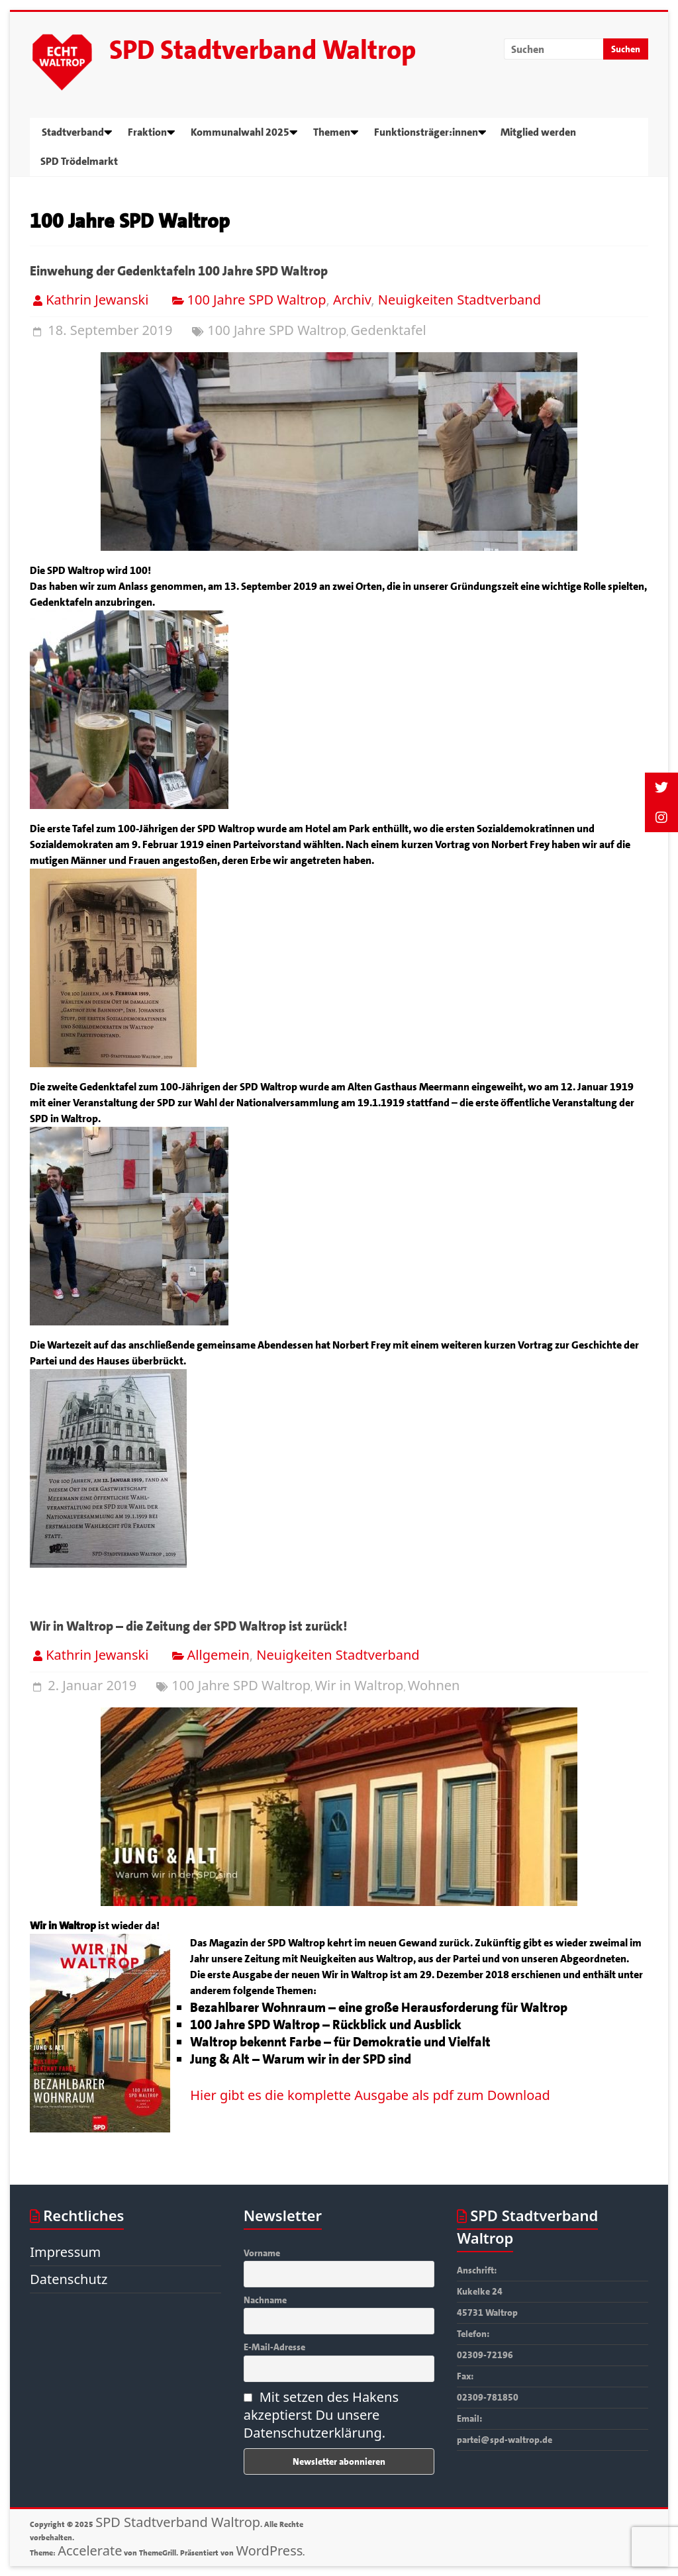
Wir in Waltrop (359, 1685)
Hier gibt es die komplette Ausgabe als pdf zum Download (370, 2095)
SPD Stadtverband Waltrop (262, 50)
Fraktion (147, 132)
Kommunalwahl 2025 (240, 132)
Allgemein (218, 1655)
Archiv (352, 300)
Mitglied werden (538, 132)
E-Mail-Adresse (274, 2347)
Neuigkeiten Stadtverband (459, 300)
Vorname (262, 2253)
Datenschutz (68, 2279)
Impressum (65, 2252)
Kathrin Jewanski (97, 300)
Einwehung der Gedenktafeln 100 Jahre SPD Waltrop (179, 270)
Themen (331, 132)
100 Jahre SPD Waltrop (256, 300)
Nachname (265, 2300)
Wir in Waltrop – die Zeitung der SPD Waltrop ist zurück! (188, 1626)
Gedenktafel (388, 330)
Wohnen (434, 1685)
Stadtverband (73, 132)
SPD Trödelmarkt (79, 161)
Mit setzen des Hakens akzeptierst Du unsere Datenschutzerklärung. (321, 2415)
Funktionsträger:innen (426, 132)
